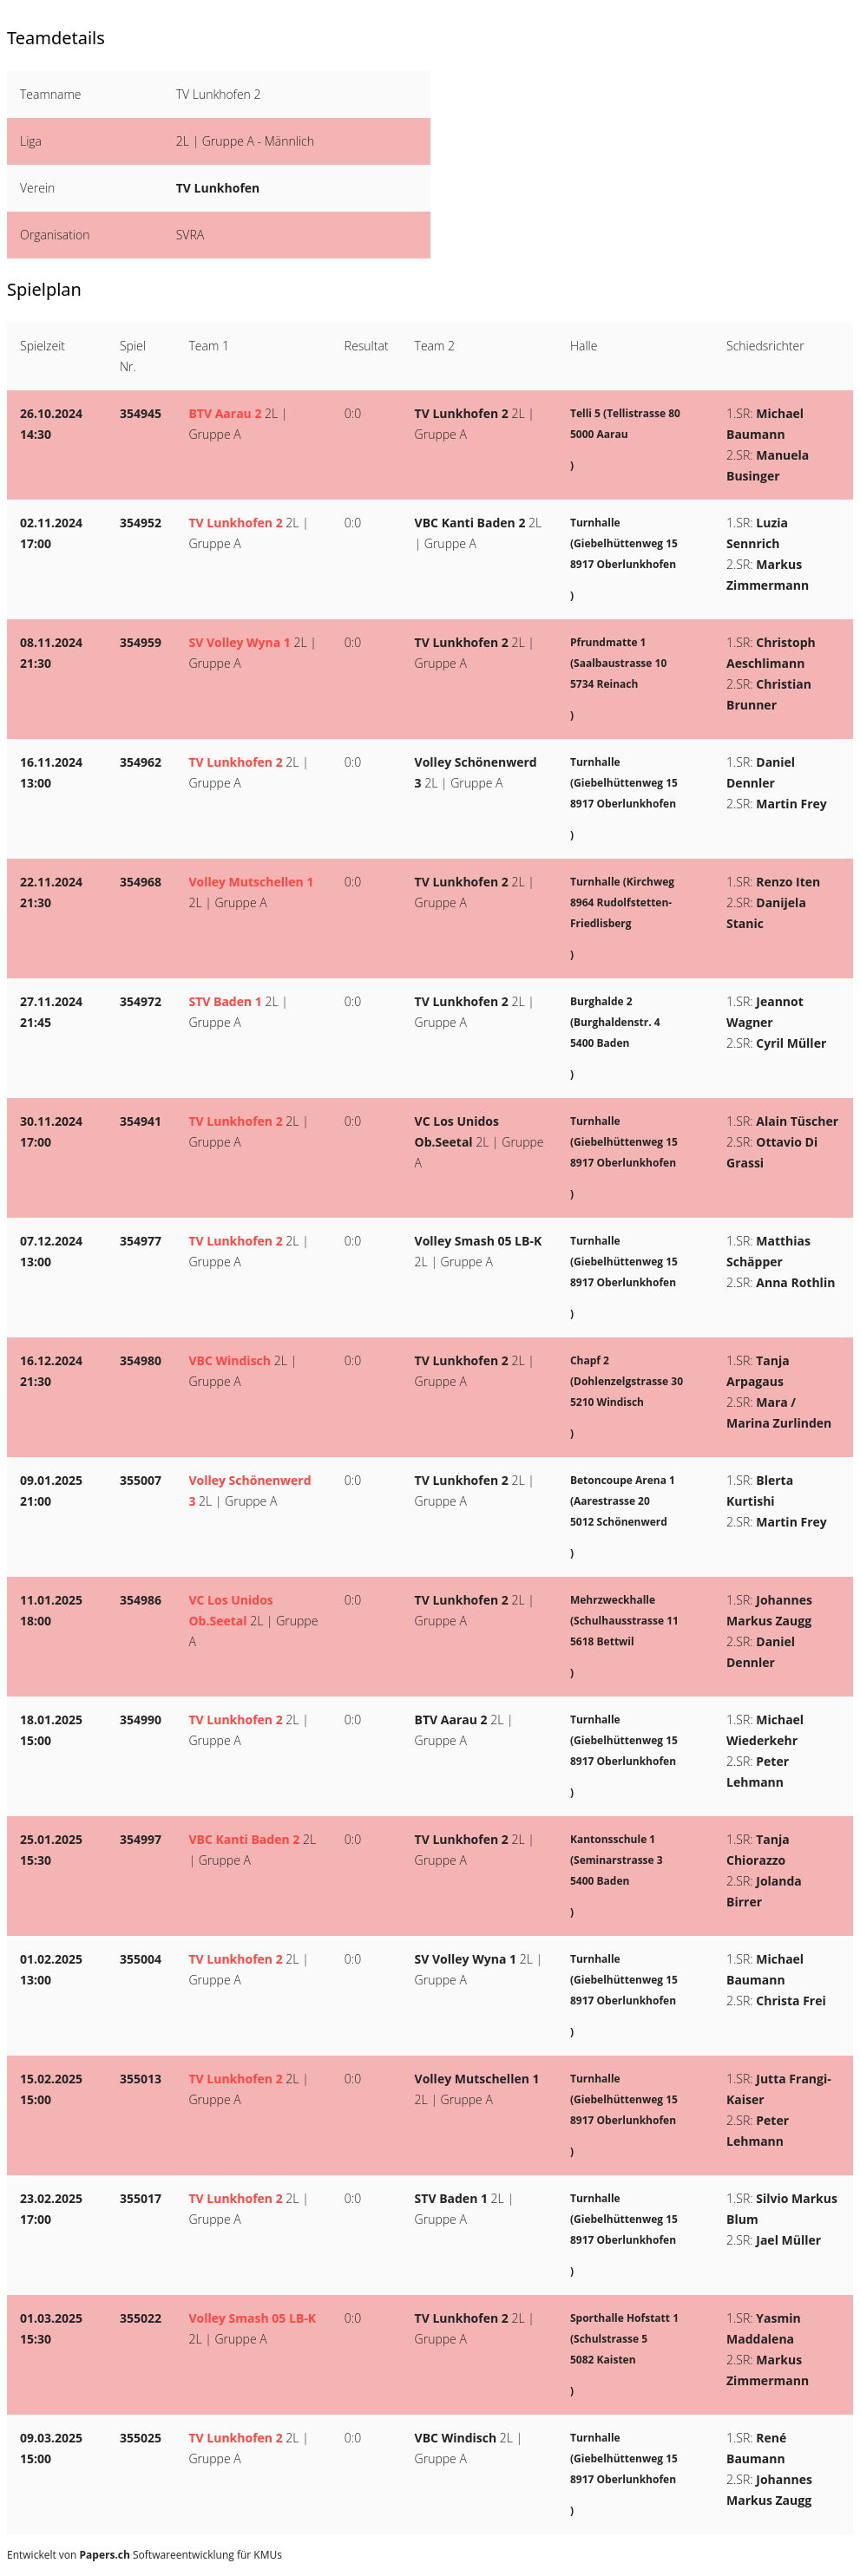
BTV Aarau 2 (224, 413)
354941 (140, 1121)
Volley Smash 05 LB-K (478, 1240)
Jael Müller (788, 2240)
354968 (140, 881)
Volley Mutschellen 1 (250, 881)
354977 (140, 1240)
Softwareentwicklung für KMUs (181, 2554)
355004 (140, 1959)
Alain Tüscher (797, 1121)
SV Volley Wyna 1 (239, 642)
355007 (140, 1480)
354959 (140, 642)
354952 (140, 522)
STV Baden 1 (224, 1001)
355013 (140, 2078)
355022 (140, 2318)
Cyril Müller (791, 1043)
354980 (140, 1360)
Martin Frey (791, 803)
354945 (140, 413)
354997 (140, 1839)
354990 (140, 1719)
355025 (140, 2437)
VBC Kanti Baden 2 (470, 522)
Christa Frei (790, 2000)
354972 (140, 1001)
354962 (140, 762)
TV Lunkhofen (218, 188)
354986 (140, 1600)
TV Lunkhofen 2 (462, 413)
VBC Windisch (229, 1360)
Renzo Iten (788, 881)
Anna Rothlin (795, 1282)
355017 (140, 2198)
